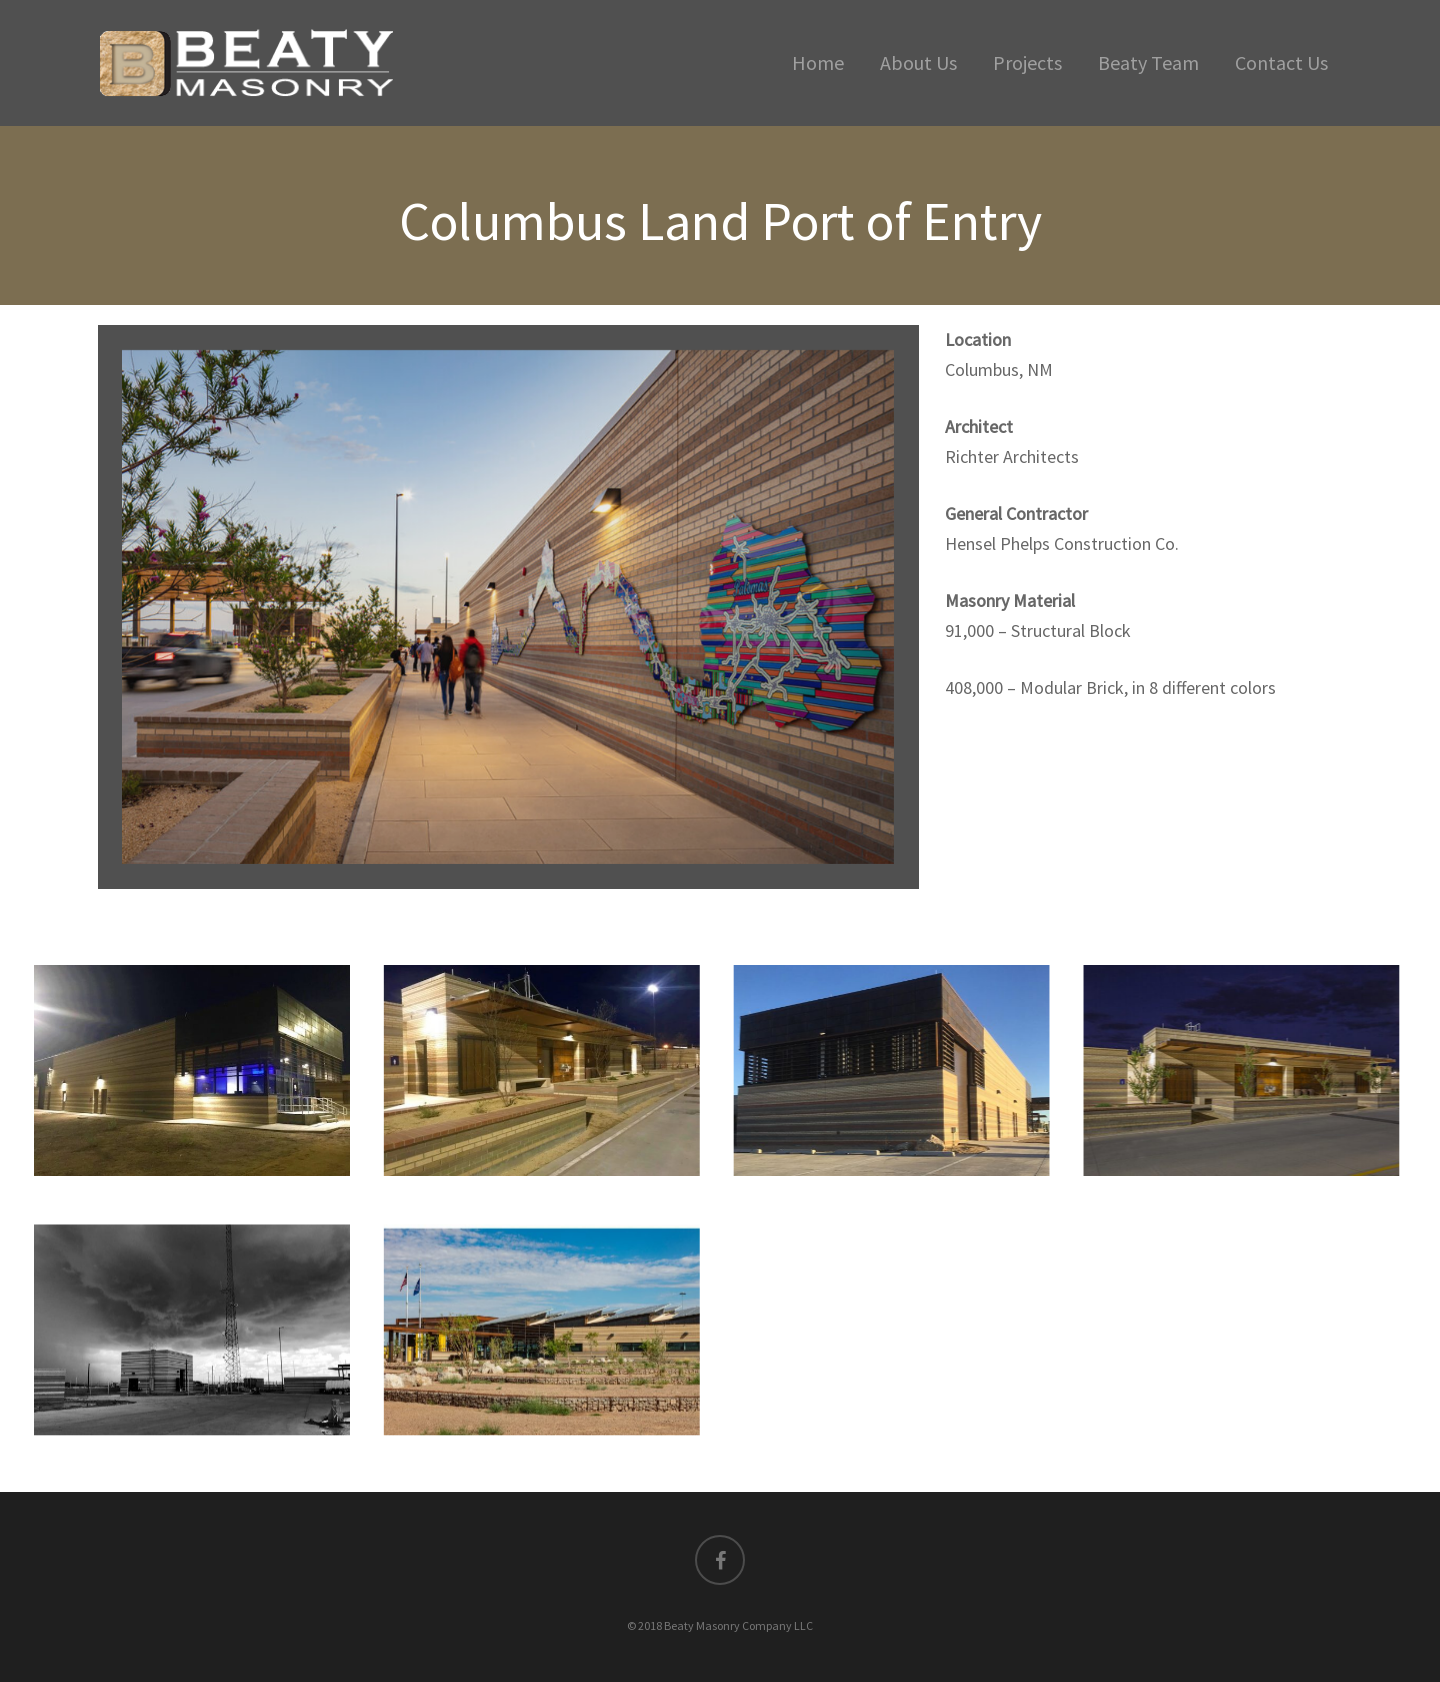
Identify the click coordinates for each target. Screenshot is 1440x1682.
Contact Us (1281, 62)
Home (818, 62)
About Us (918, 62)
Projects (1027, 62)
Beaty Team (1148, 62)
